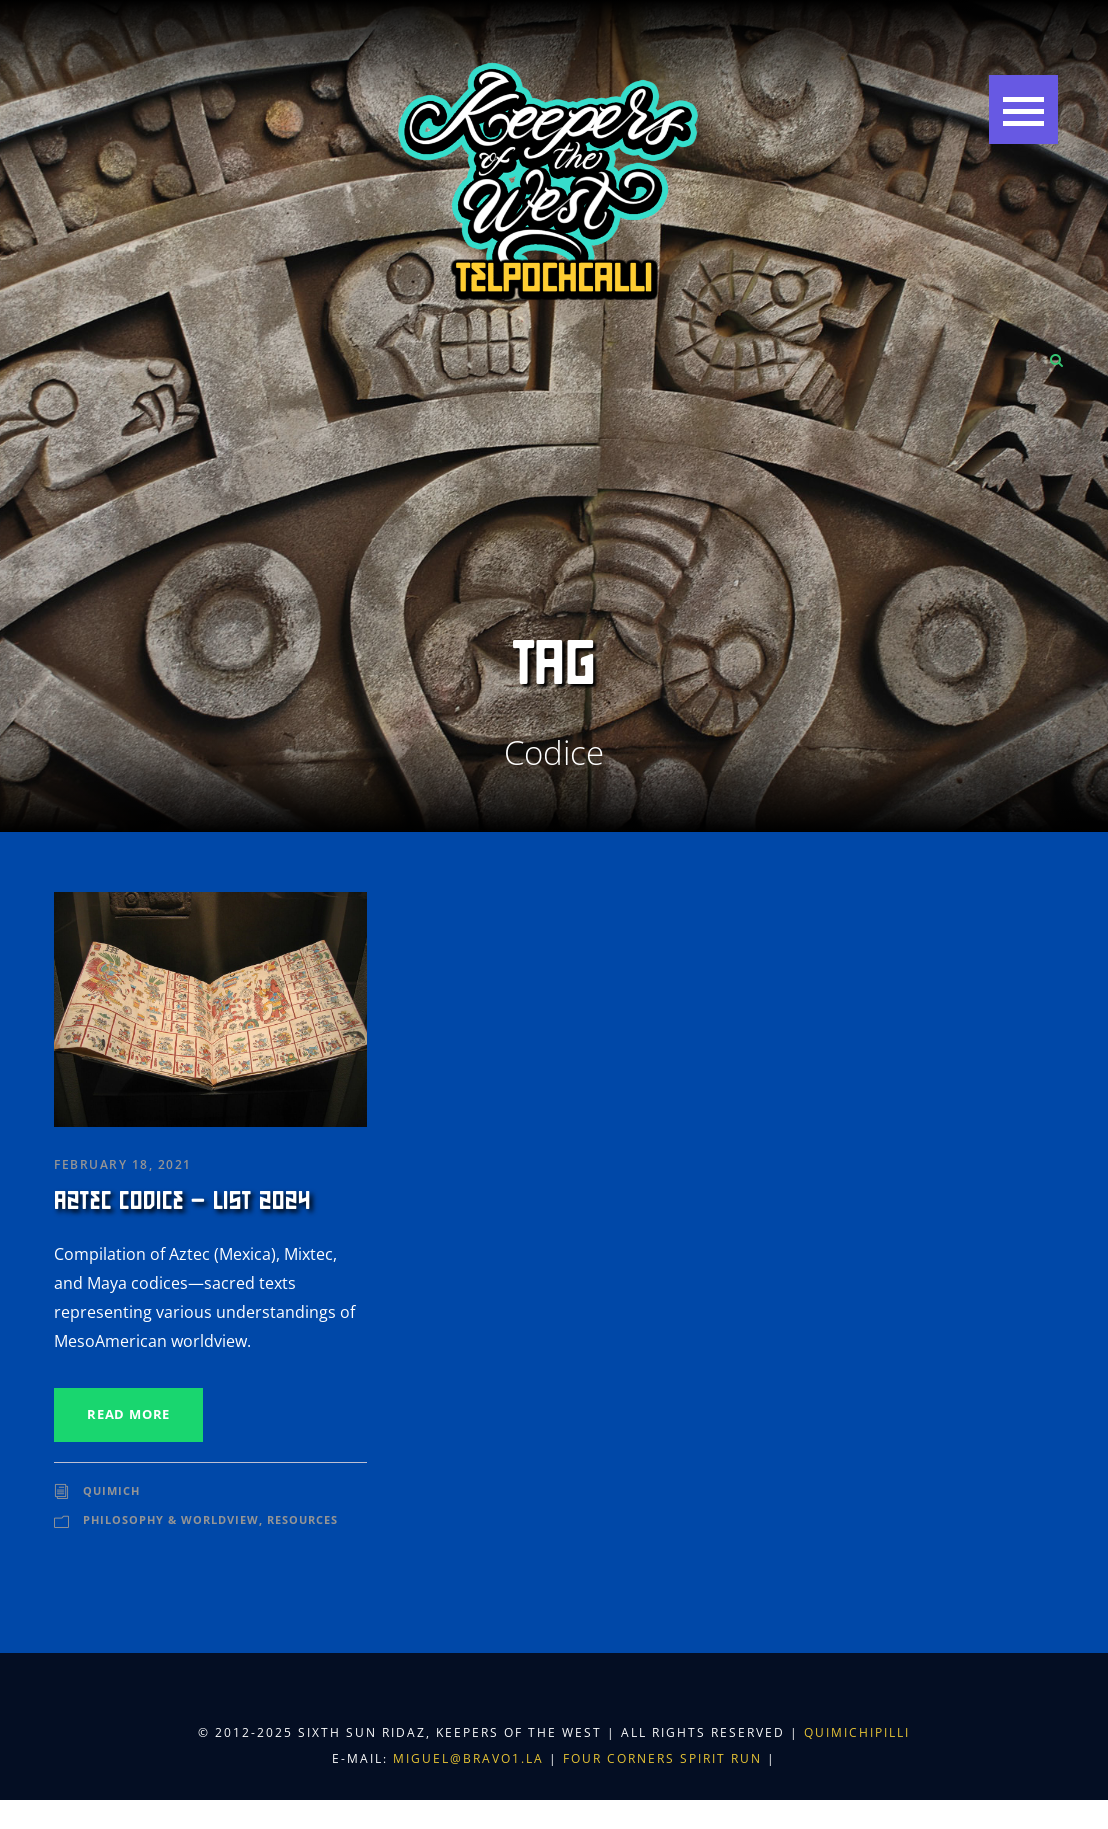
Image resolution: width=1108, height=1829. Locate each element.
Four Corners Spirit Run (665, 1758)
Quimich (111, 1490)
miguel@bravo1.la (468, 1758)
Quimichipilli (857, 1732)
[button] (1023, 109)
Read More (128, 1414)
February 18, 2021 (123, 1164)
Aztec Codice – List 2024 (182, 1201)
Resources (302, 1519)
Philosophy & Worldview (171, 1519)
